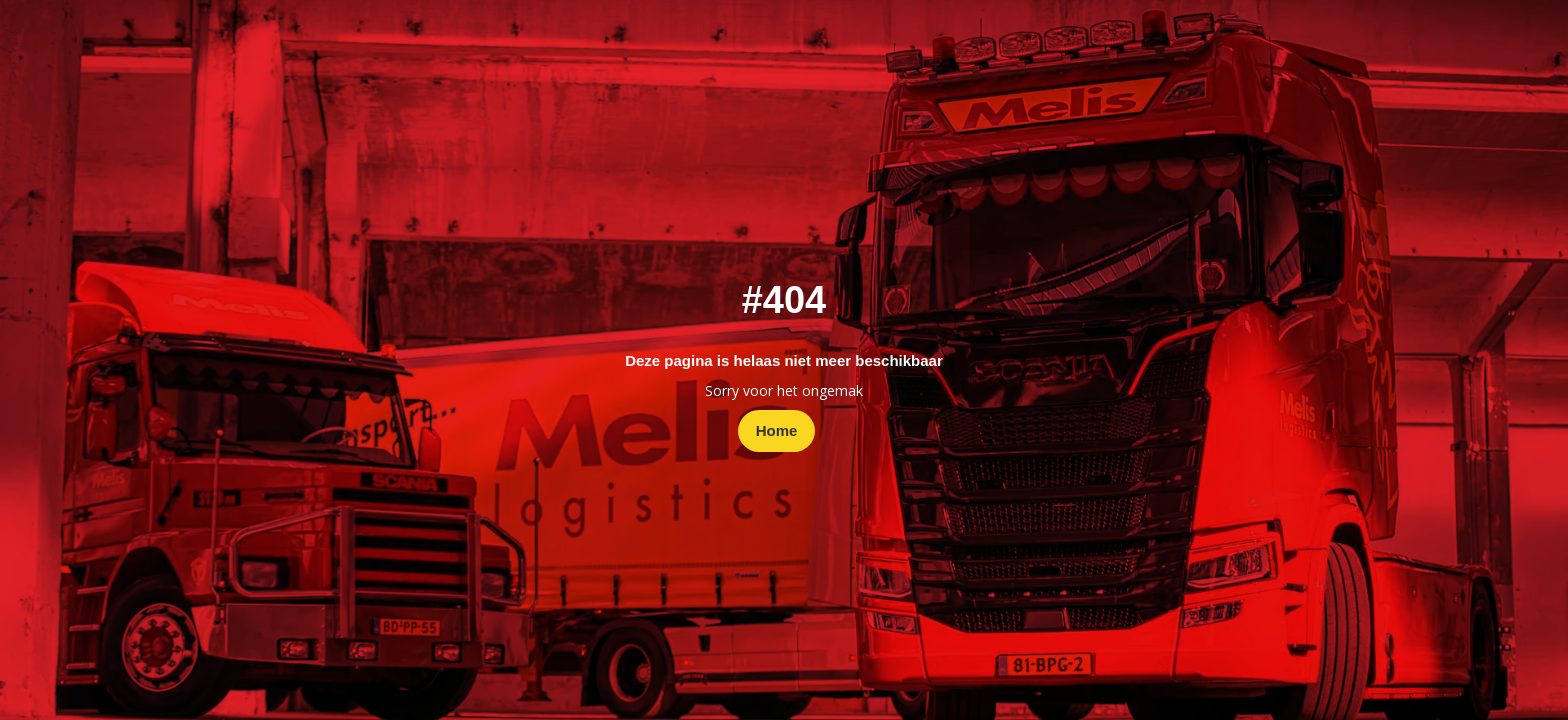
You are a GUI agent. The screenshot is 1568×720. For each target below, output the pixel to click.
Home (777, 430)
